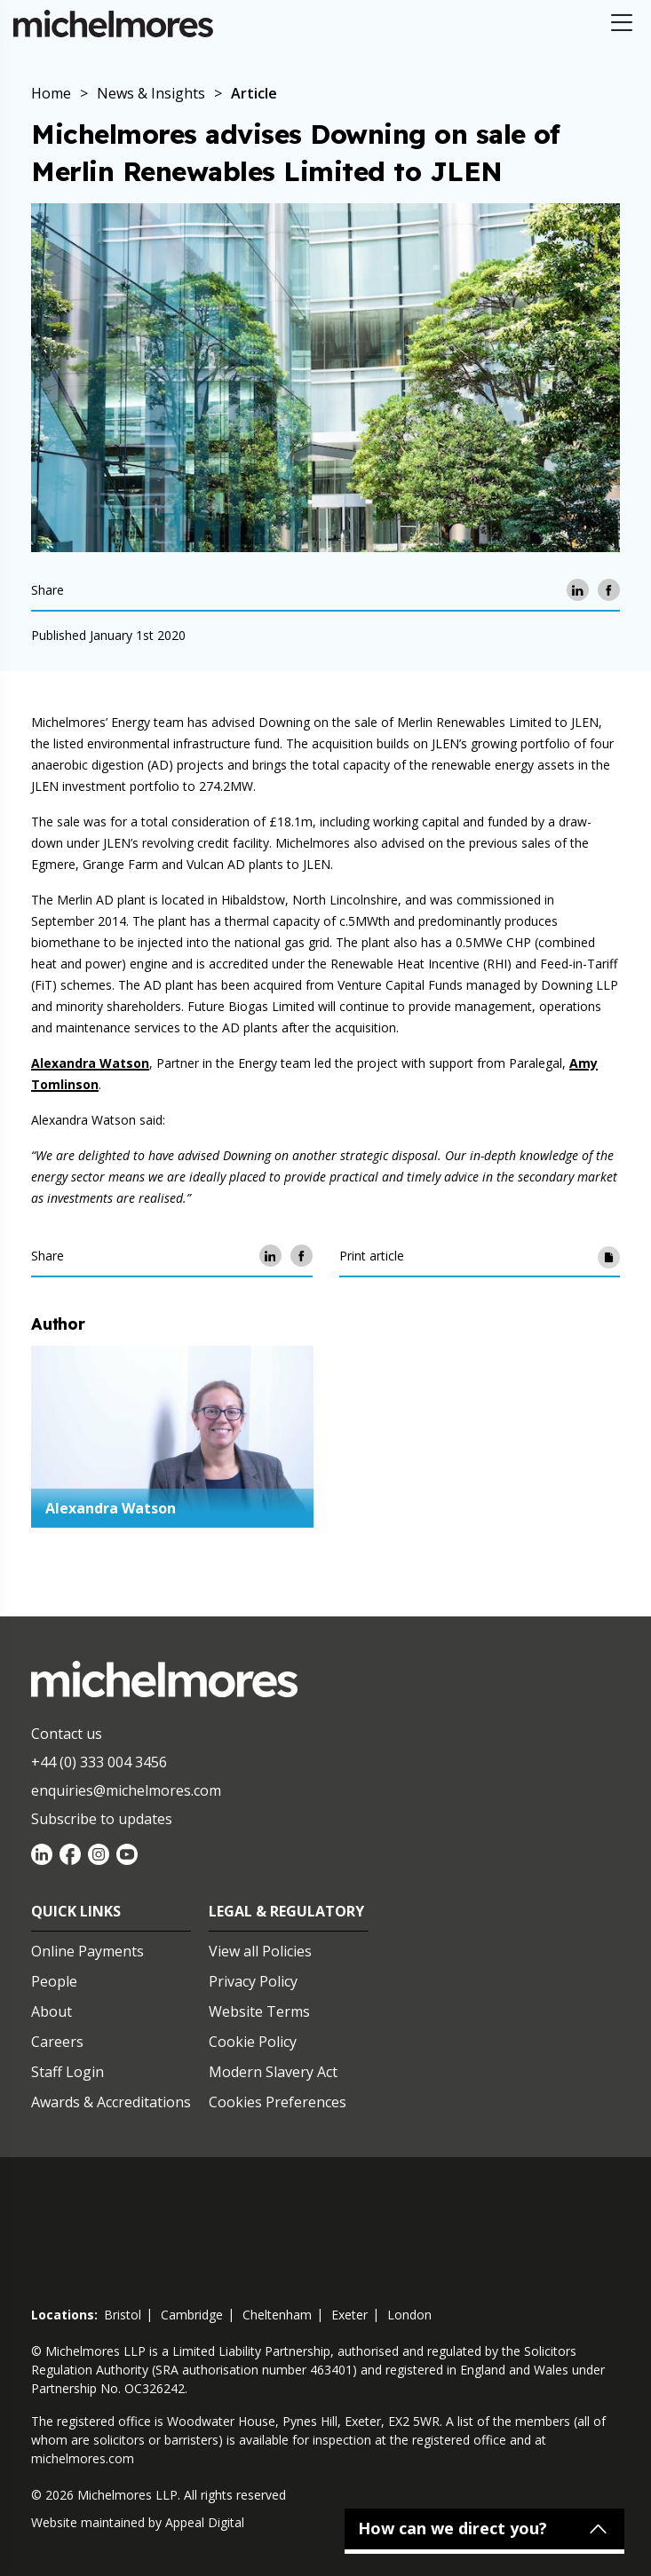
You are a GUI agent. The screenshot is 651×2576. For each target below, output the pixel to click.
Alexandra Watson (90, 1063)
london (409, 2314)
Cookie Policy (253, 2041)
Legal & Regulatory (286, 1911)
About (51, 2011)
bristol (122, 2314)
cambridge (192, 2314)
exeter (349, 2314)
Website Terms (259, 2011)
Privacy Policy (253, 1981)
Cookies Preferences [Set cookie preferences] (277, 2102)
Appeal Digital (204, 2522)
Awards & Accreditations (111, 2102)
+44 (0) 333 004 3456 (99, 1762)
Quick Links (76, 1911)
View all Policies (260, 1951)
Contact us (66, 1733)
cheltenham (277, 2314)
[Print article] (609, 1256)
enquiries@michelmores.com (126, 1790)
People (54, 1981)
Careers (57, 2041)
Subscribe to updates (101, 1819)
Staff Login (67, 2072)
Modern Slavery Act (273, 2072)
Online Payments (87, 1951)
